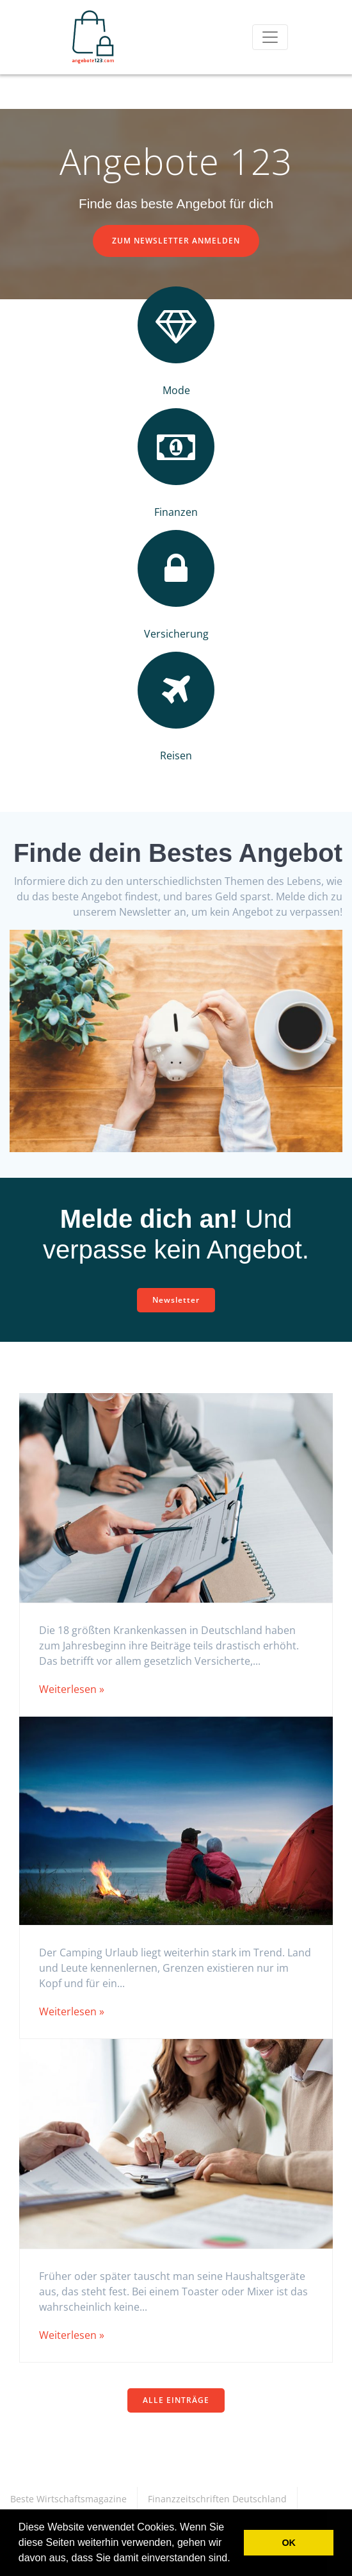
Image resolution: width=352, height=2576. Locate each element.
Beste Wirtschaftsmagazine (68, 2499)
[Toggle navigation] (270, 37)
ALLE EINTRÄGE (176, 2400)
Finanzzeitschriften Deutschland (217, 2499)
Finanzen (176, 512)
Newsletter (176, 1299)
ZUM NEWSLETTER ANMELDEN (176, 240)
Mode (176, 390)
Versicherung (176, 634)
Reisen (176, 755)
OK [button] (289, 2543)
